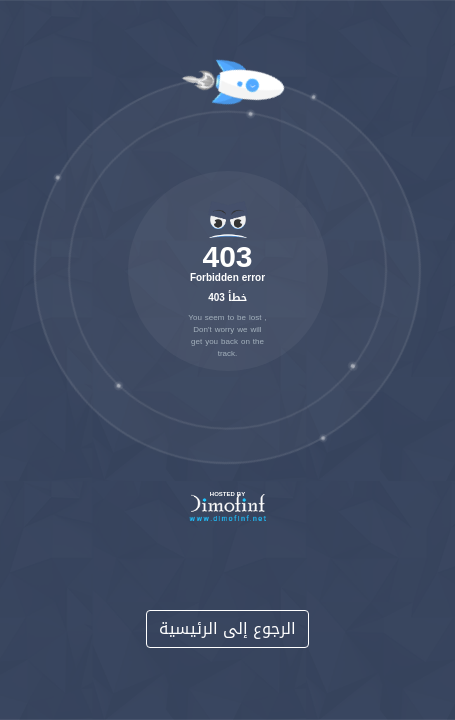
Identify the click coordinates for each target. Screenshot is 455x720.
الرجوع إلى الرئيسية (227, 628)
